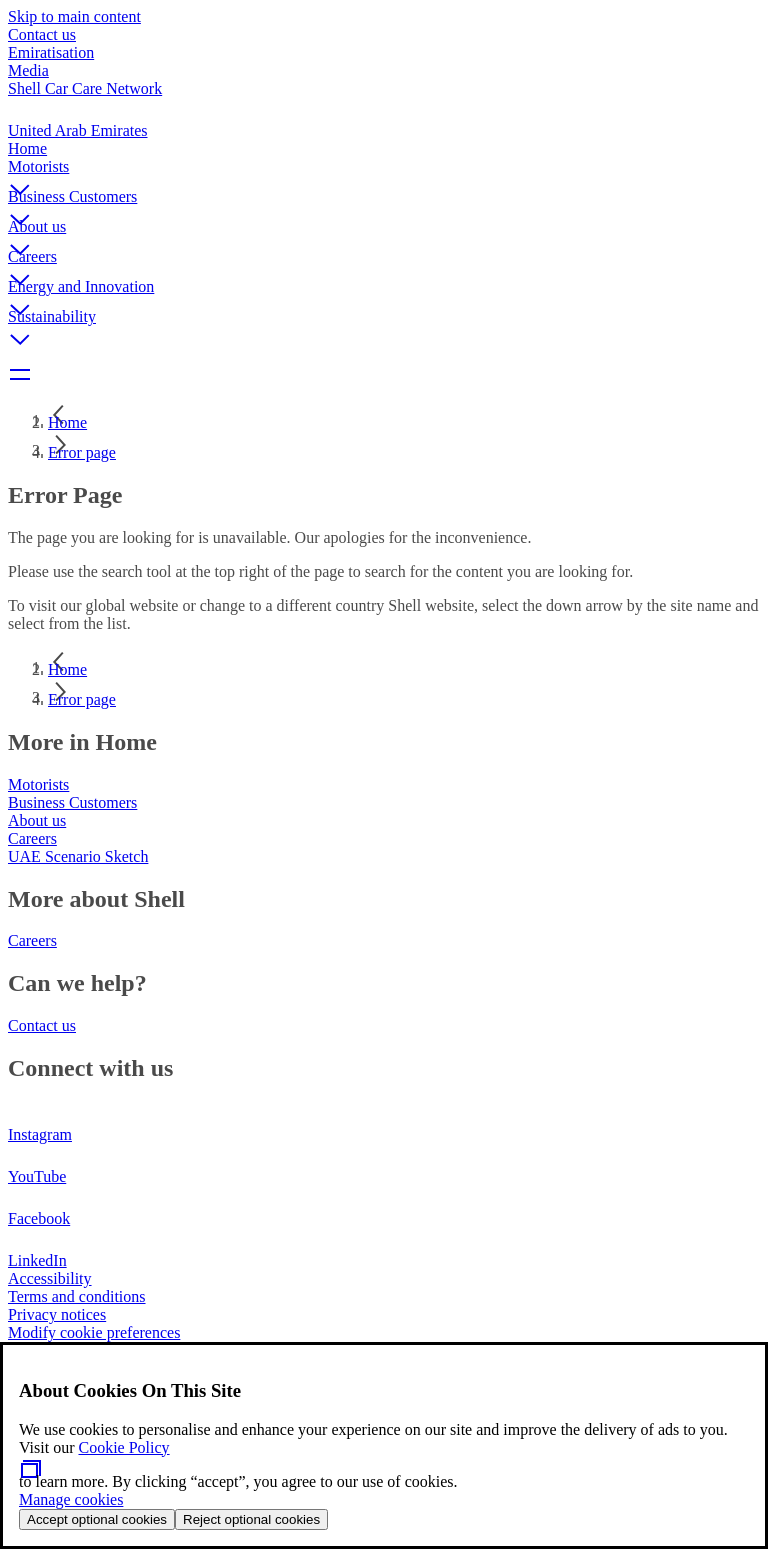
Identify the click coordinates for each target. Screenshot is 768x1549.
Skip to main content (74, 16)
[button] (384, 173)
